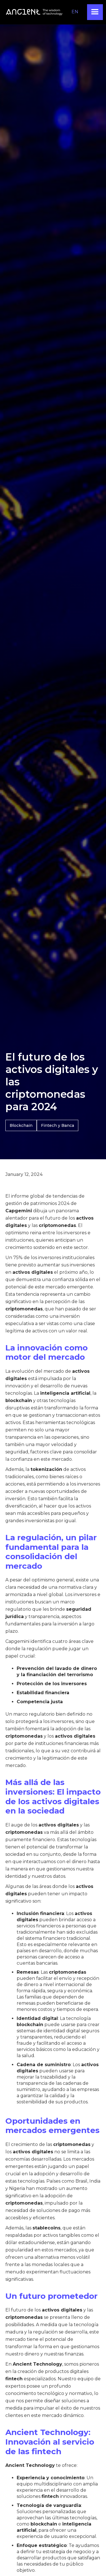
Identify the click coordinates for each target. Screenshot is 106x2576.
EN (75, 11)
